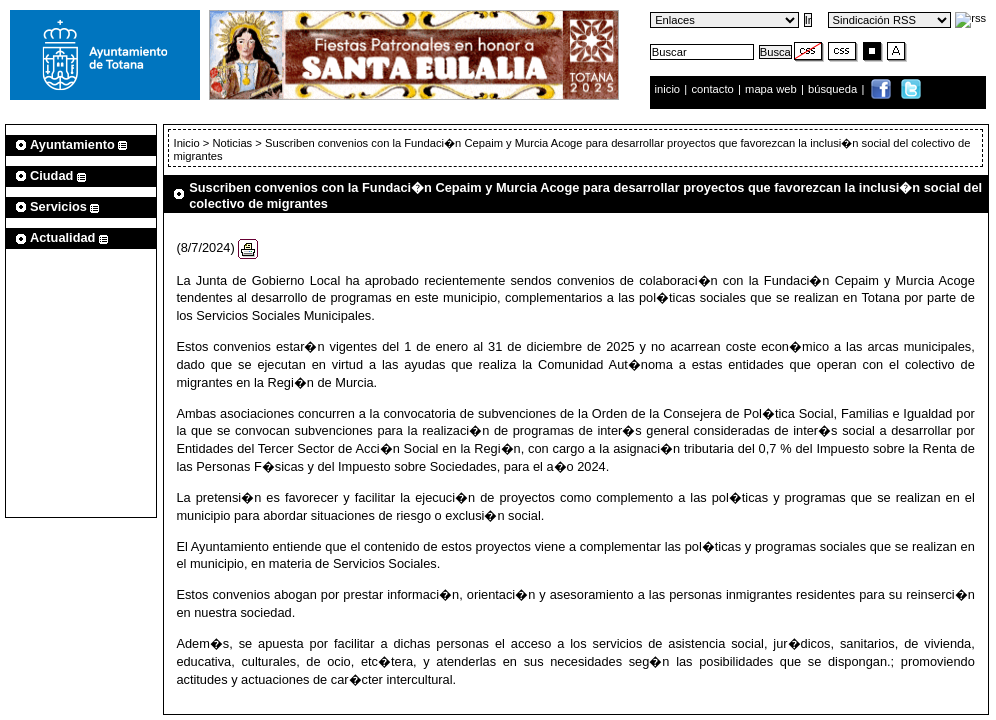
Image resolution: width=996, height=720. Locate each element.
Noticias (232, 143)
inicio (669, 89)
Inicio (188, 143)
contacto (712, 89)
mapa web (772, 89)
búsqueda (834, 89)
